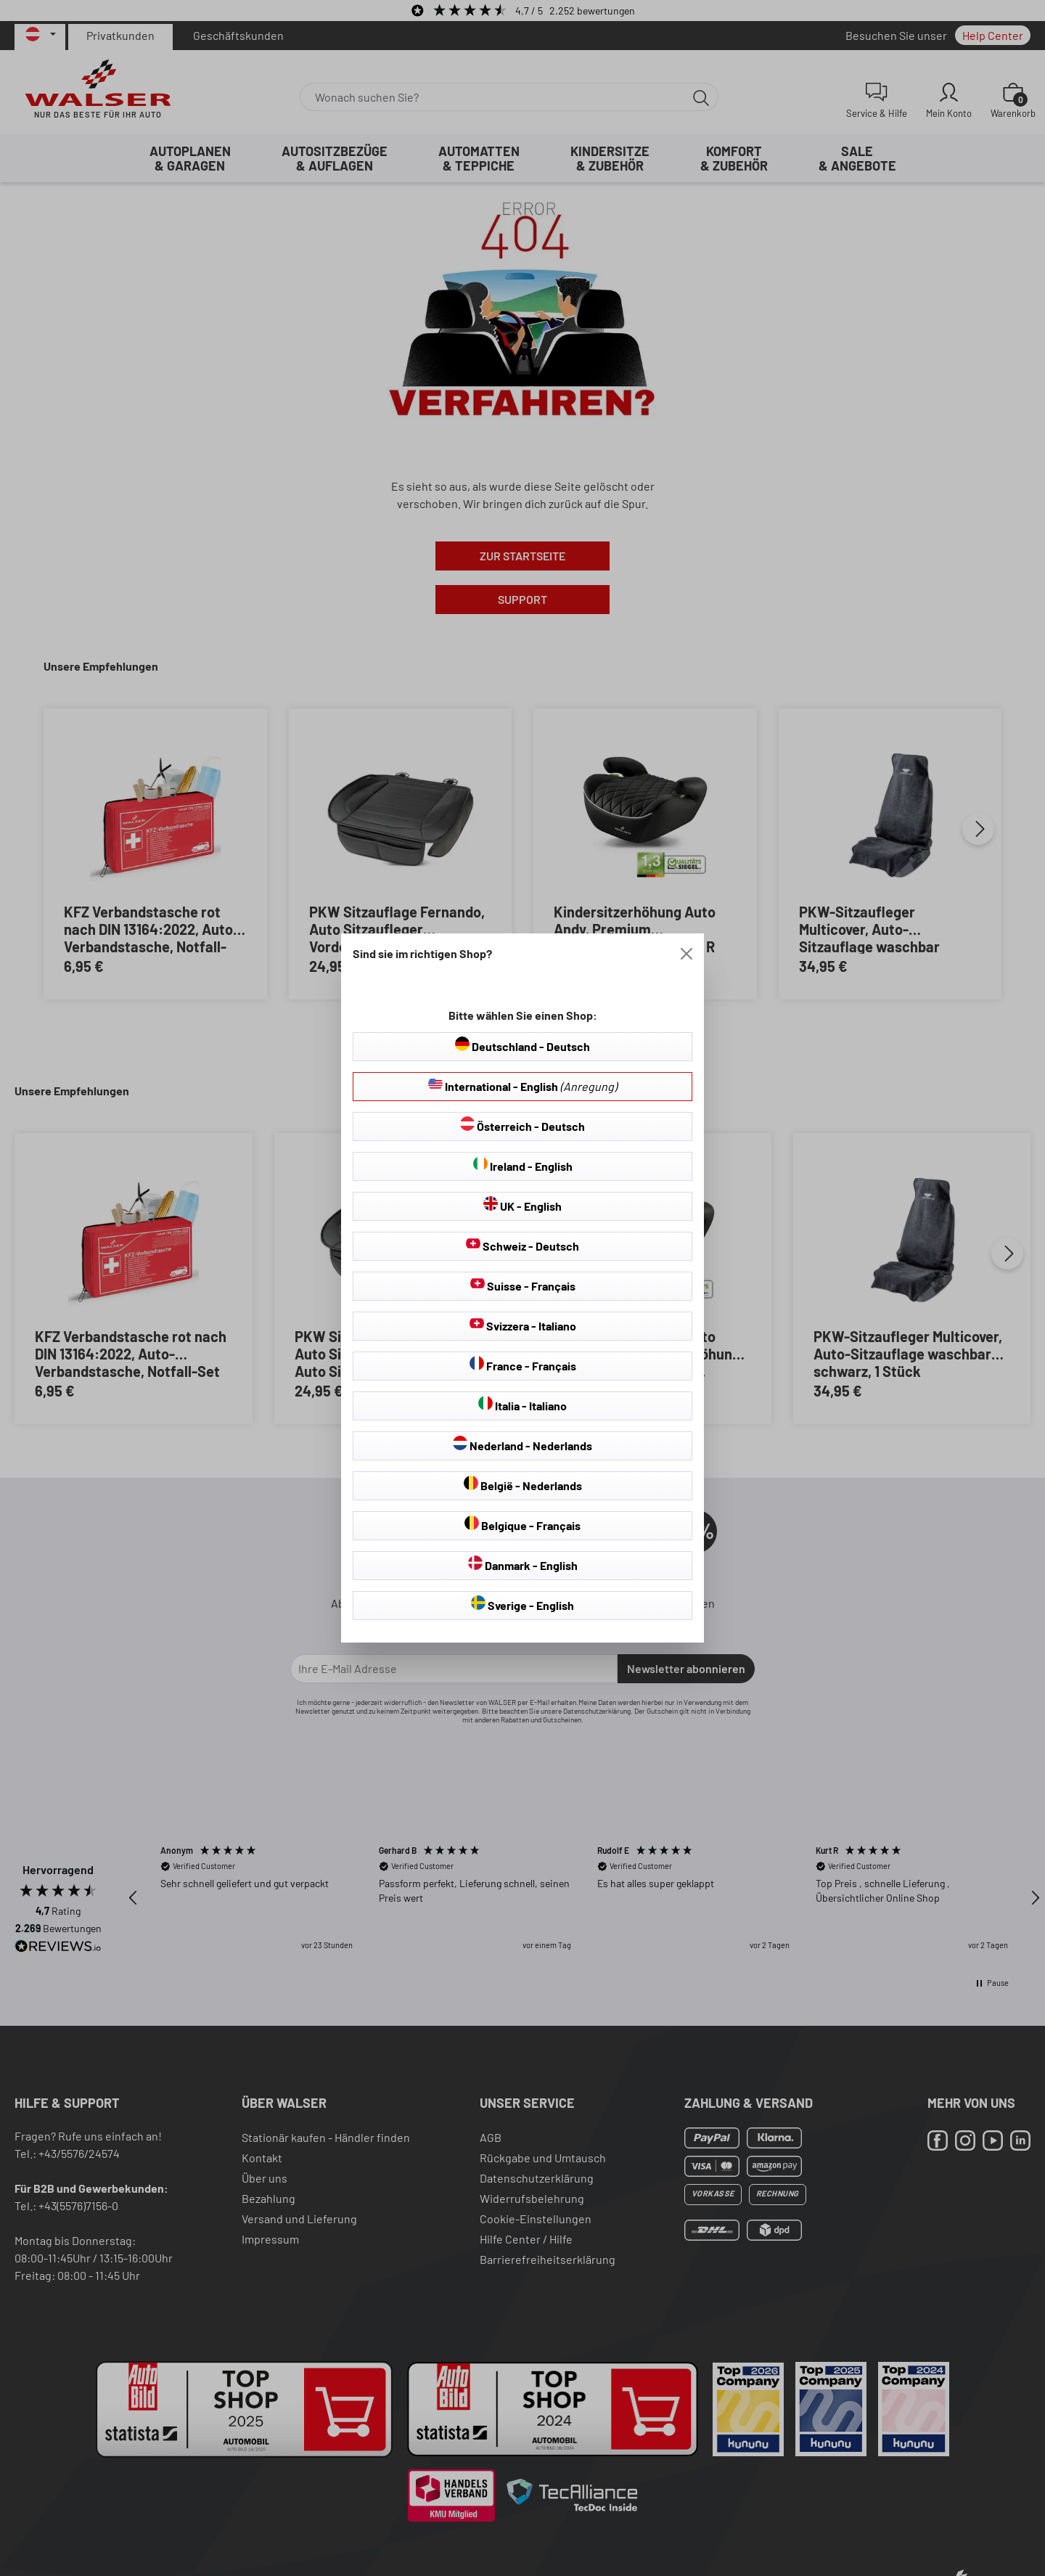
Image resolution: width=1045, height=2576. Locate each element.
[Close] (686, 953)
